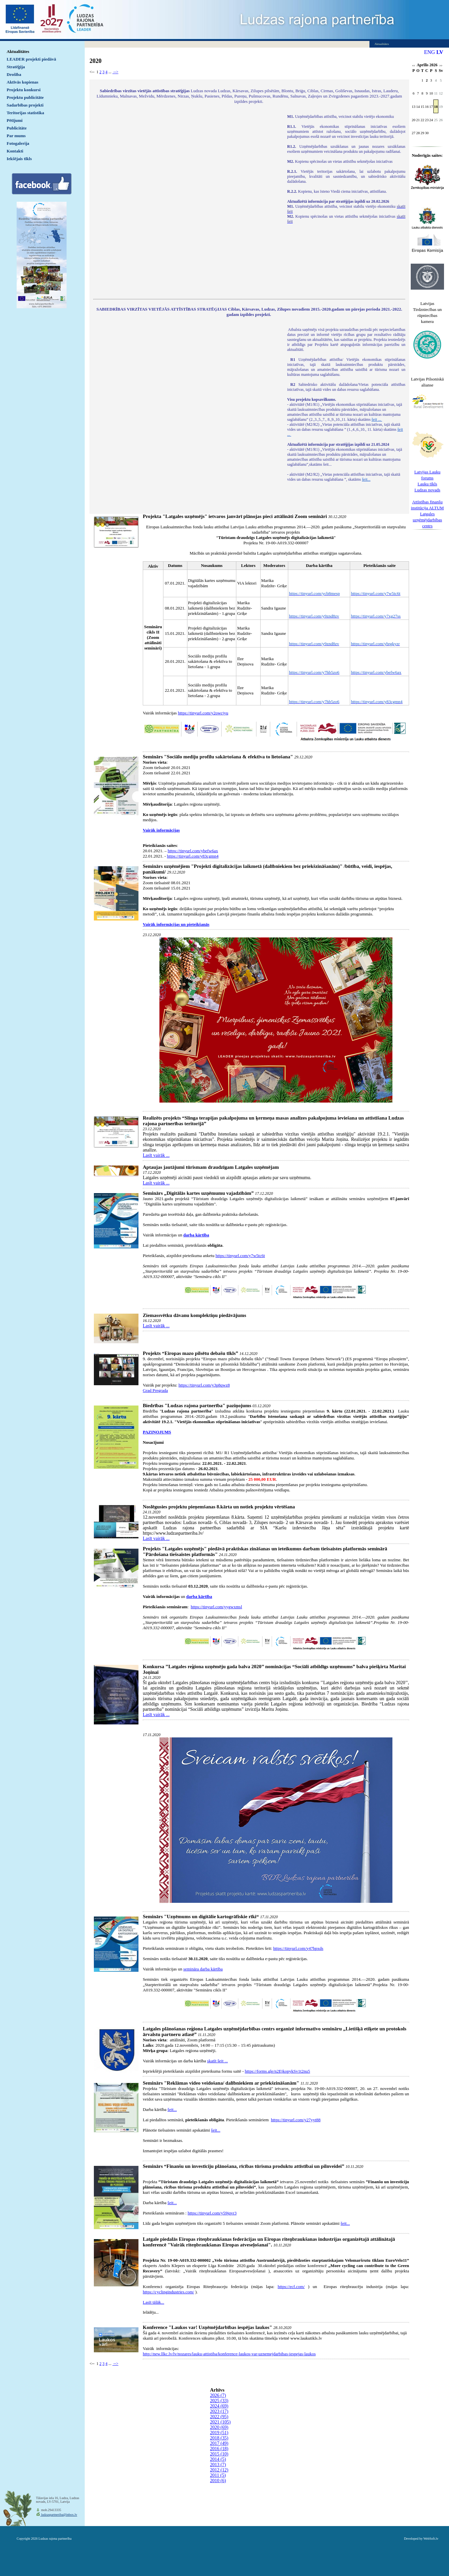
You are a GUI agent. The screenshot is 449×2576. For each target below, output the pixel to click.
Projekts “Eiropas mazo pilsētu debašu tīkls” (190, 1353)
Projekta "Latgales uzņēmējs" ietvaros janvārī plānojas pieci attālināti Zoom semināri (235, 516)
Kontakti (15, 150)
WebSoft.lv (430, 2538)
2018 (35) (219, 2438)
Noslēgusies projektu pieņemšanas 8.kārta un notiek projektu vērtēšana (219, 1506)
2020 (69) (219, 2427)
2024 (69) (219, 2406)
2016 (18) (219, 2448)
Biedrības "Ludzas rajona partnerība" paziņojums (197, 1405)
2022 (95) (219, 2416)
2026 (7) (218, 2395)
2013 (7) (218, 2464)
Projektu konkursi (24, 89)
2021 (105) (220, 2422)
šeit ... (376, 419)
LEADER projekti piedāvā (31, 59)
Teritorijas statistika (25, 112)
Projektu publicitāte (25, 97)
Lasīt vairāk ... (156, 1155)
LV (439, 52)
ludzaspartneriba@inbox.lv (58, 2514)
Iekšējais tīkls (19, 158)
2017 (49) (219, 2443)
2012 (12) (219, 2469)
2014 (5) (218, 2459)
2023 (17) (219, 2411)
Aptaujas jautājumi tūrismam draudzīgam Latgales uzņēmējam (211, 1167)
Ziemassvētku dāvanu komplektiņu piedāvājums (194, 1315)
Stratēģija (16, 66)
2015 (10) (219, 2453)
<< (413, 65)
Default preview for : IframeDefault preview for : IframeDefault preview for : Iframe (187, 202)
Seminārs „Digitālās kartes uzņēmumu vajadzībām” (198, 1193)
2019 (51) (219, 2432)
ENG (429, 52)
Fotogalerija (18, 143)
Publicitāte (17, 128)
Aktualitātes (18, 51)
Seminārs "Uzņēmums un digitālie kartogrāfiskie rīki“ (201, 1916)
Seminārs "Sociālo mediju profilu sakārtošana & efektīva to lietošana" (218, 756)
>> (440, 65)
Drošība (14, 74)
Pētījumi (15, 120)
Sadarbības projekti (25, 105)
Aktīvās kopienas (22, 82)
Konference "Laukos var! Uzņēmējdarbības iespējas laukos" (207, 2327)
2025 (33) (219, 2400)
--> (115, 72)
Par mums (16, 135)
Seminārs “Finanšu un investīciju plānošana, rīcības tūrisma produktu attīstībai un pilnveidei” (243, 2166)
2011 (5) (218, 2475)
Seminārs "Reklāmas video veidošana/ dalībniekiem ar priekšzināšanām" (221, 2083)
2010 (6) (218, 2480)
